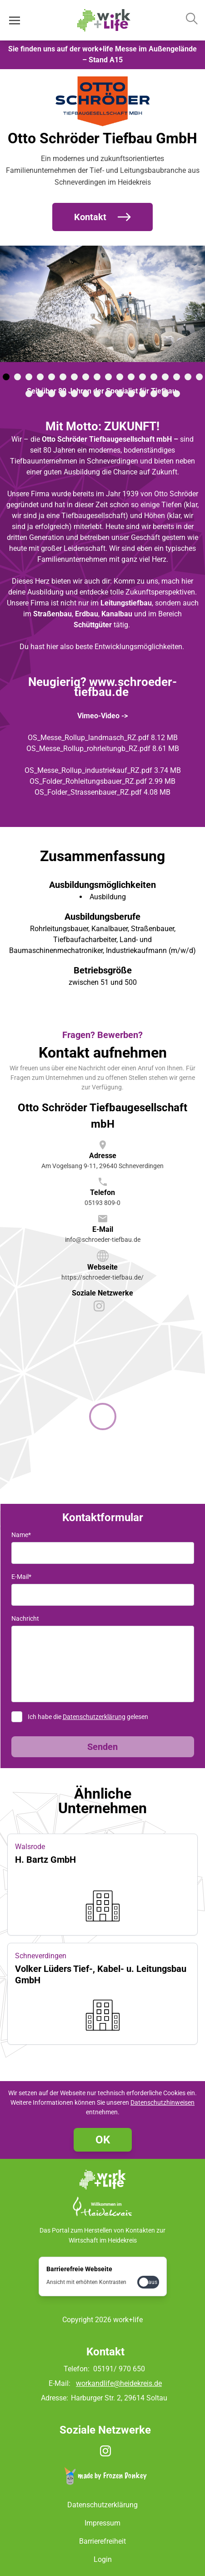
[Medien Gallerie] (102, 323)
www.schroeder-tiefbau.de (125, 687)
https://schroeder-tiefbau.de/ (102, 1277)
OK (102, 2139)
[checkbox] (148, 2282)
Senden (102, 1746)
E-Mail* (21, 1576)
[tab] (6, 377)
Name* (21, 1534)
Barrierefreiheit (102, 2541)
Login (103, 2559)
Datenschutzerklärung (94, 1716)
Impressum (102, 2523)
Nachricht (25, 1618)
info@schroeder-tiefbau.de (102, 1239)
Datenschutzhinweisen (162, 2102)
